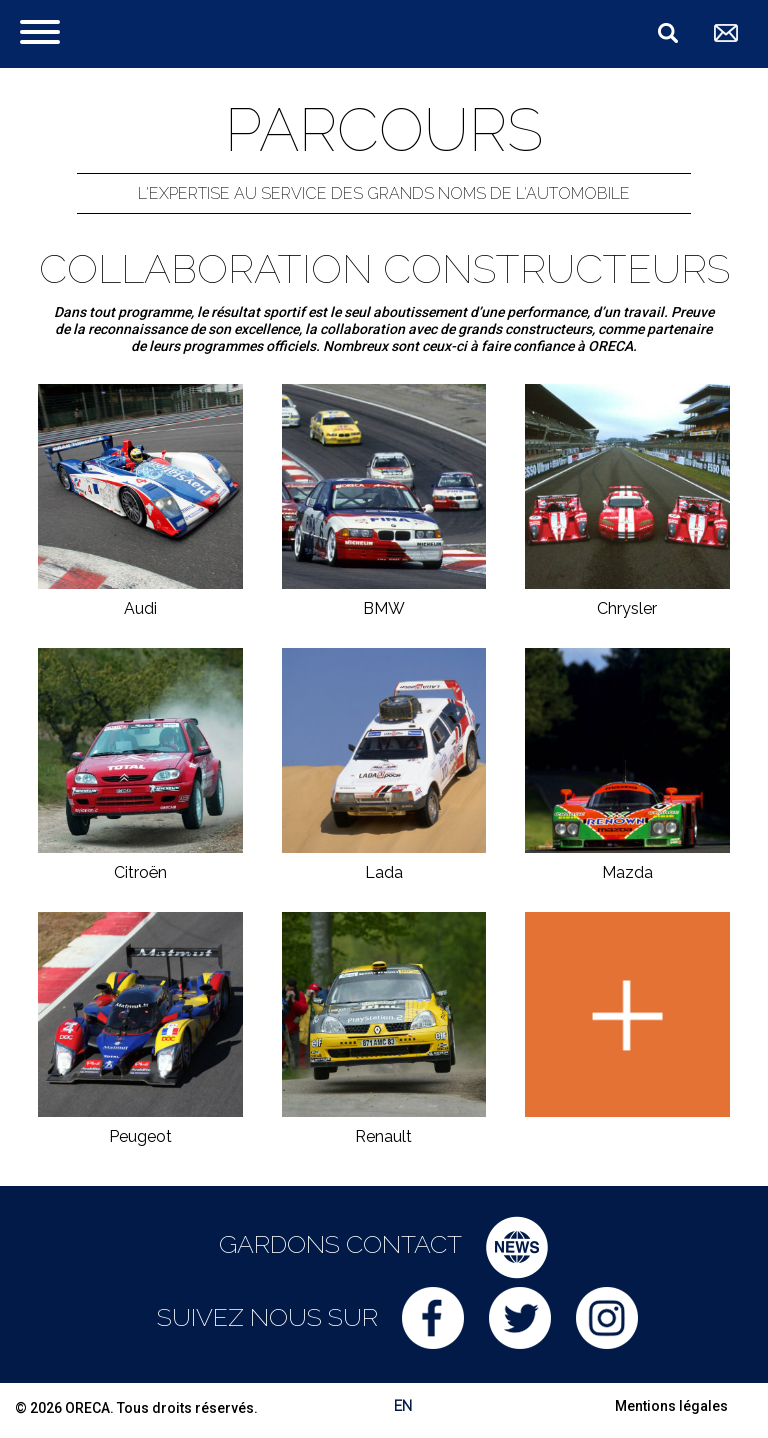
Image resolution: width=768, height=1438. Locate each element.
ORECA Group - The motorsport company (207, 32)
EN (403, 1406)
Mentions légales (671, 1406)
